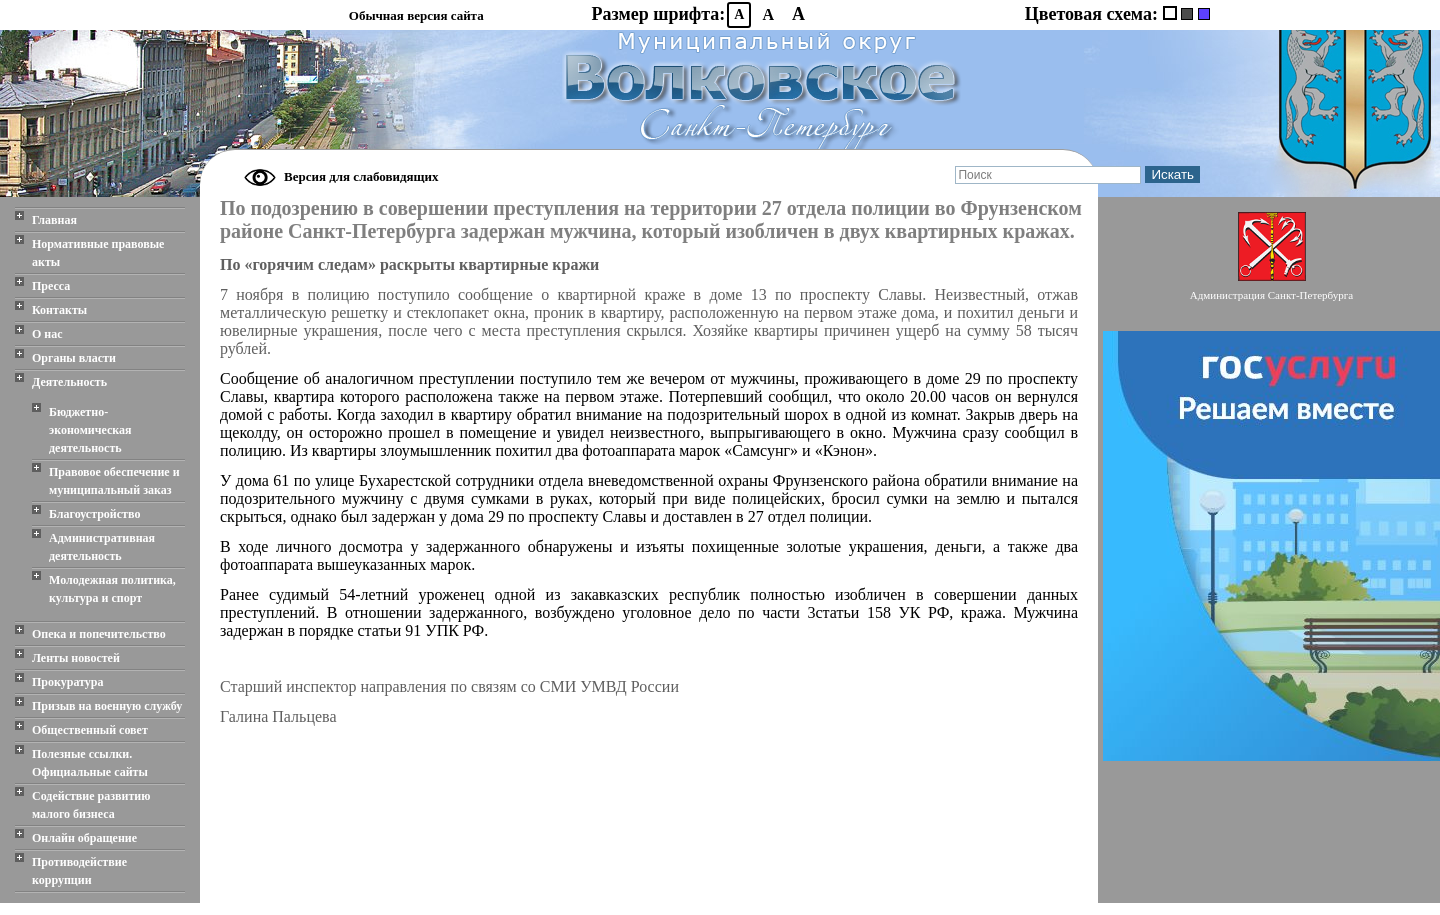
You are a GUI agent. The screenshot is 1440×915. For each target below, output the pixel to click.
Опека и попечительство (99, 634)
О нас (47, 334)
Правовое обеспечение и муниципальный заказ (114, 481)
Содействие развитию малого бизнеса (91, 805)
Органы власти (74, 358)
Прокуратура (68, 682)
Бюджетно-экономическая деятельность (90, 430)
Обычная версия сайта (416, 15)
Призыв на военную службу (107, 706)
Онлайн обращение (84, 838)
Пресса (51, 286)
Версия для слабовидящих (361, 176)
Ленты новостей (76, 658)
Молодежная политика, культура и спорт (112, 589)
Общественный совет (90, 730)
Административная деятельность (102, 547)
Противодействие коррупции (79, 871)
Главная (54, 220)
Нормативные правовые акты (98, 253)
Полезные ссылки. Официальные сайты (90, 763)
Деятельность (69, 382)
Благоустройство (94, 514)
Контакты (59, 310)
